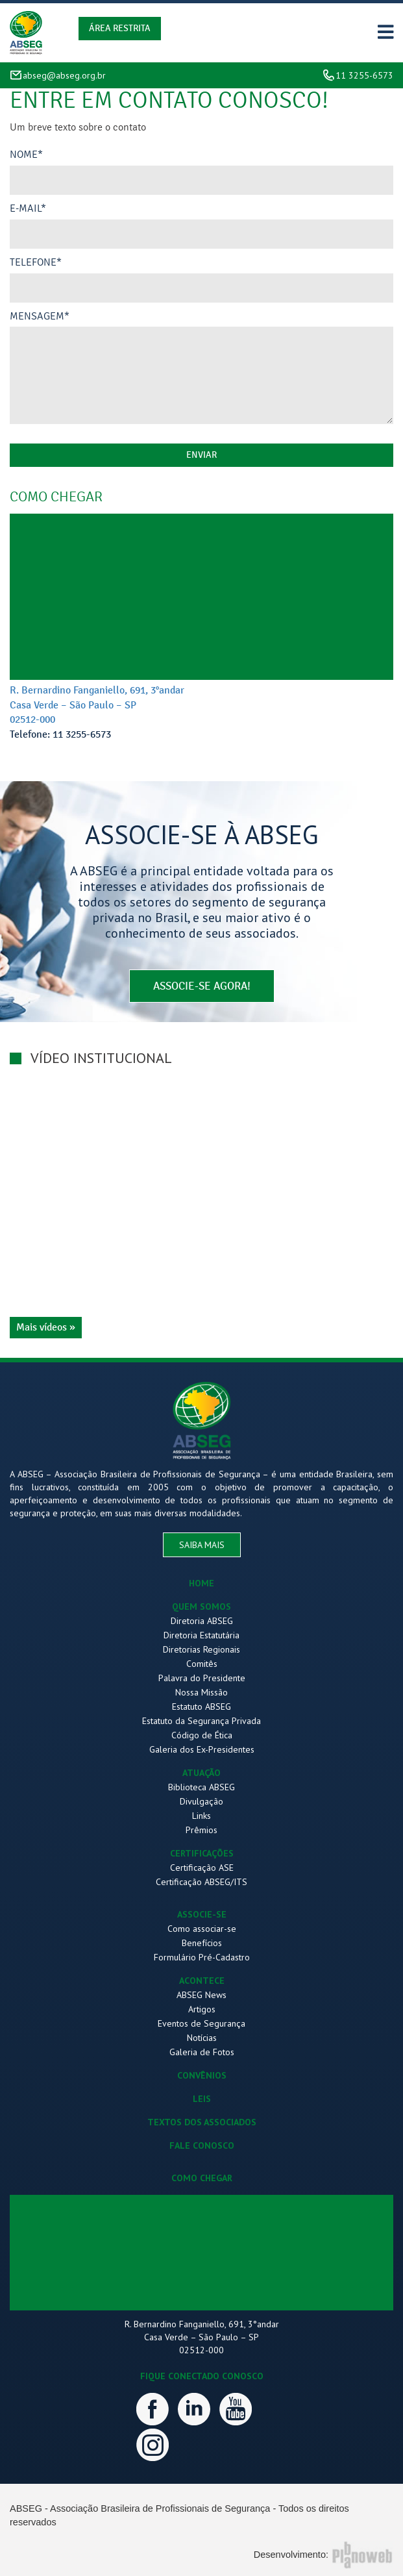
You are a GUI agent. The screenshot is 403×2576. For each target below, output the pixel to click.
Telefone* (36, 262)
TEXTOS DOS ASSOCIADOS (201, 2122)
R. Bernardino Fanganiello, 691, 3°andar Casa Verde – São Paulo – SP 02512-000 (97, 705)
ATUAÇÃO (201, 1773)
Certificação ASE (202, 1867)
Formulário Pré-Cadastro (202, 1957)
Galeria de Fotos (201, 2052)
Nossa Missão (201, 1692)
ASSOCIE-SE (201, 1914)
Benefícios (202, 1943)
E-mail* (28, 208)
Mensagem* (39, 316)
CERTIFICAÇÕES (202, 1853)
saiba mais (202, 1545)
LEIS (202, 2099)
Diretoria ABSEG (202, 1621)
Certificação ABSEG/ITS (201, 1882)
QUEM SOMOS (201, 1606)
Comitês (201, 1663)
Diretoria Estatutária (201, 1635)
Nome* (26, 154)
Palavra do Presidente (201, 1678)
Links (201, 1815)
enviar (201, 454)
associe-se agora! (201, 986)
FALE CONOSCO (201, 2145)
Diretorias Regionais (201, 1649)
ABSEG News (201, 1995)
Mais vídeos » (45, 1327)
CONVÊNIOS (201, 2075)
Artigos (201, 2009)
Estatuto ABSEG (201, 1706)
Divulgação (201, 1801)
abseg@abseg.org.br (64, 75)
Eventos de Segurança (201, 2023)
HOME (201, 1583)
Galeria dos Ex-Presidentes (201, 1749)
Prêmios (201, 1830)
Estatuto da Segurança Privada (201, 1721)
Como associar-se (201, 1928)
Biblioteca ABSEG (201, 1787)
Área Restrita (120, 28)
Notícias (202, 2038)
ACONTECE (202, 1980)
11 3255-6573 (364, 75)
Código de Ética (201, 1735)
